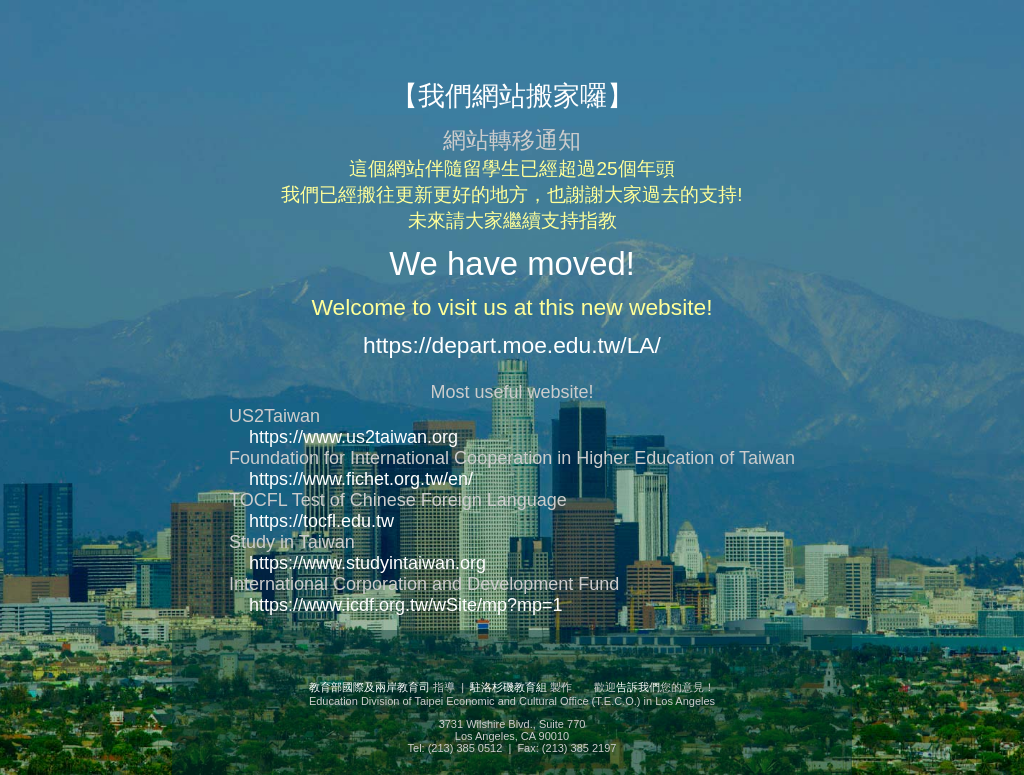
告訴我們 (638, 687)
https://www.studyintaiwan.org (367, 563)
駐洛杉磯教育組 (508, 687)
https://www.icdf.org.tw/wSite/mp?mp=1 (406, 605)
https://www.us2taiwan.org (353, 437)
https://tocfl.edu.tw (321, 521)
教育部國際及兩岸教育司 (369, 687)
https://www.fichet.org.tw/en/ (361, 479)
